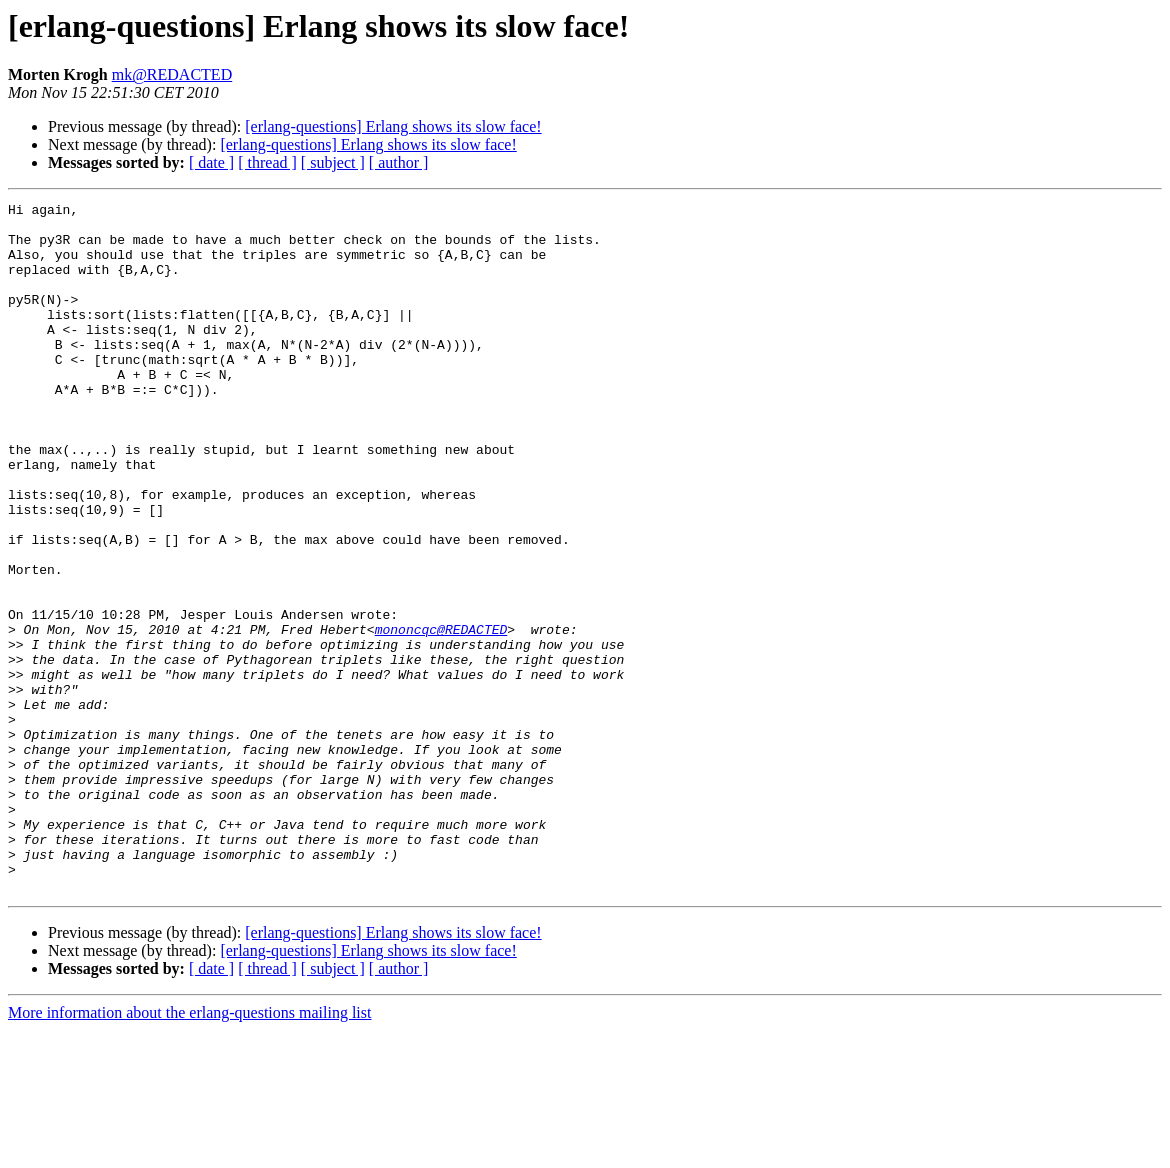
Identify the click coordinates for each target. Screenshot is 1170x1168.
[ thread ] (267, 162)
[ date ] (211, 162)
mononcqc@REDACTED (441, 716)
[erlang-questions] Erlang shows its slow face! (393, 126)
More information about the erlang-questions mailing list (189, 1150)
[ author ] (399, 162)
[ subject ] (333, 162)
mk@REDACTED (172, 74)
